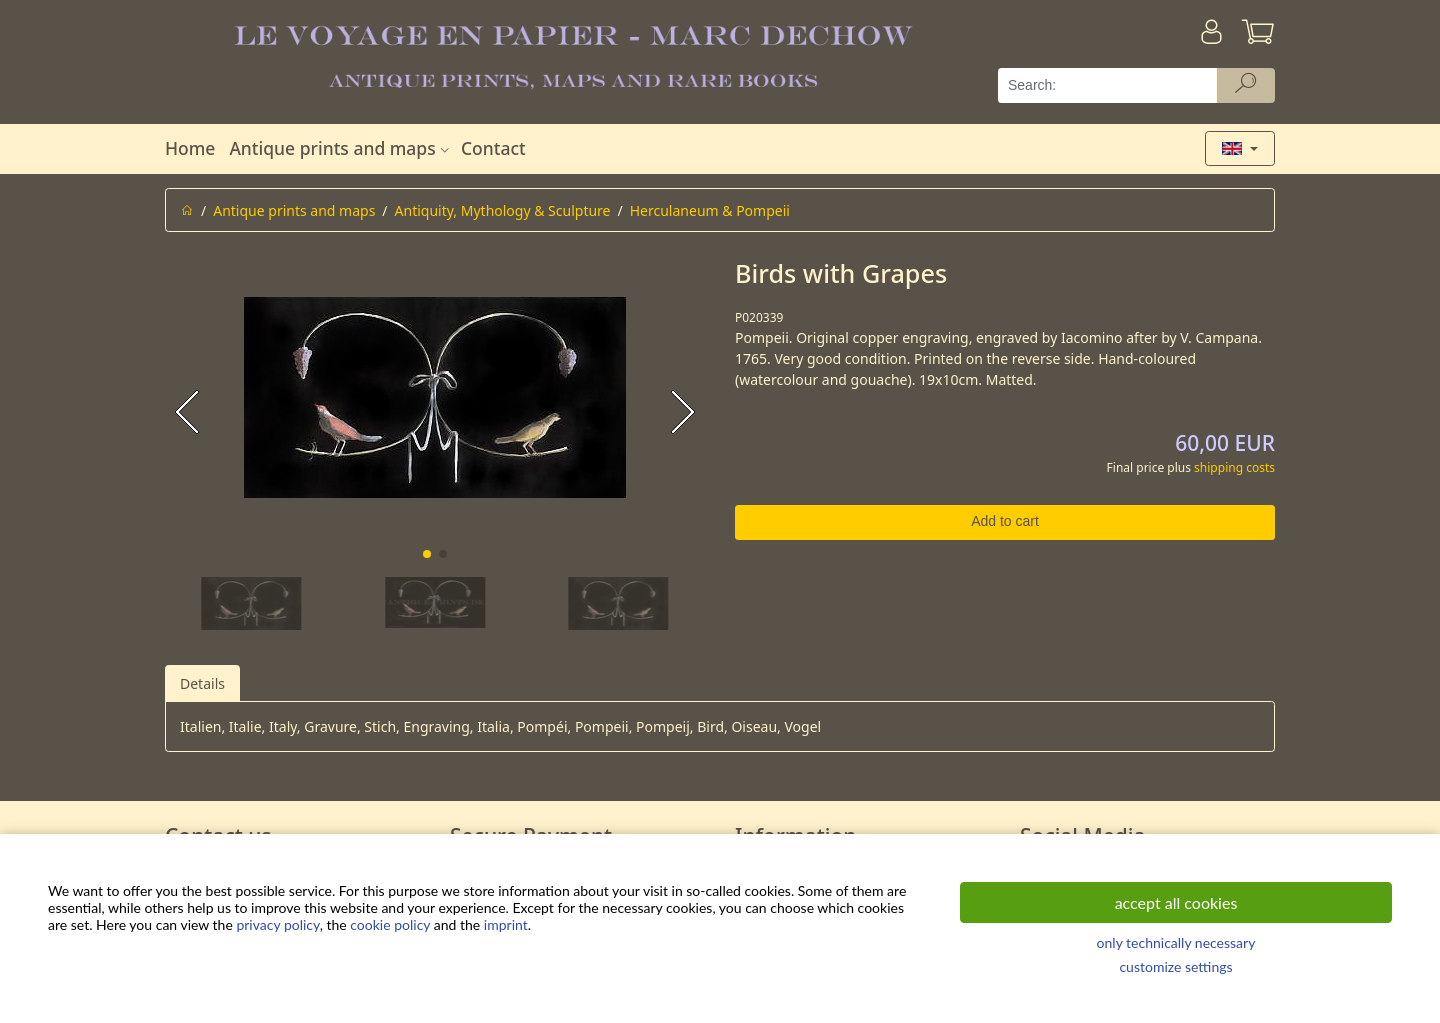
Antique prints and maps (341, 148)
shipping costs (1234, 467)
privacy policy (277, 924)
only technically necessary (1176, 942)
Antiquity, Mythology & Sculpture (503, 210)
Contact (493, 148)
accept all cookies (1176, 902)
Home (190, 148)
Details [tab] (202, 683)
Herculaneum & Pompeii (710, 210)
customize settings (1175, 966)
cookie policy (390, 924)
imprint (506, 924)
